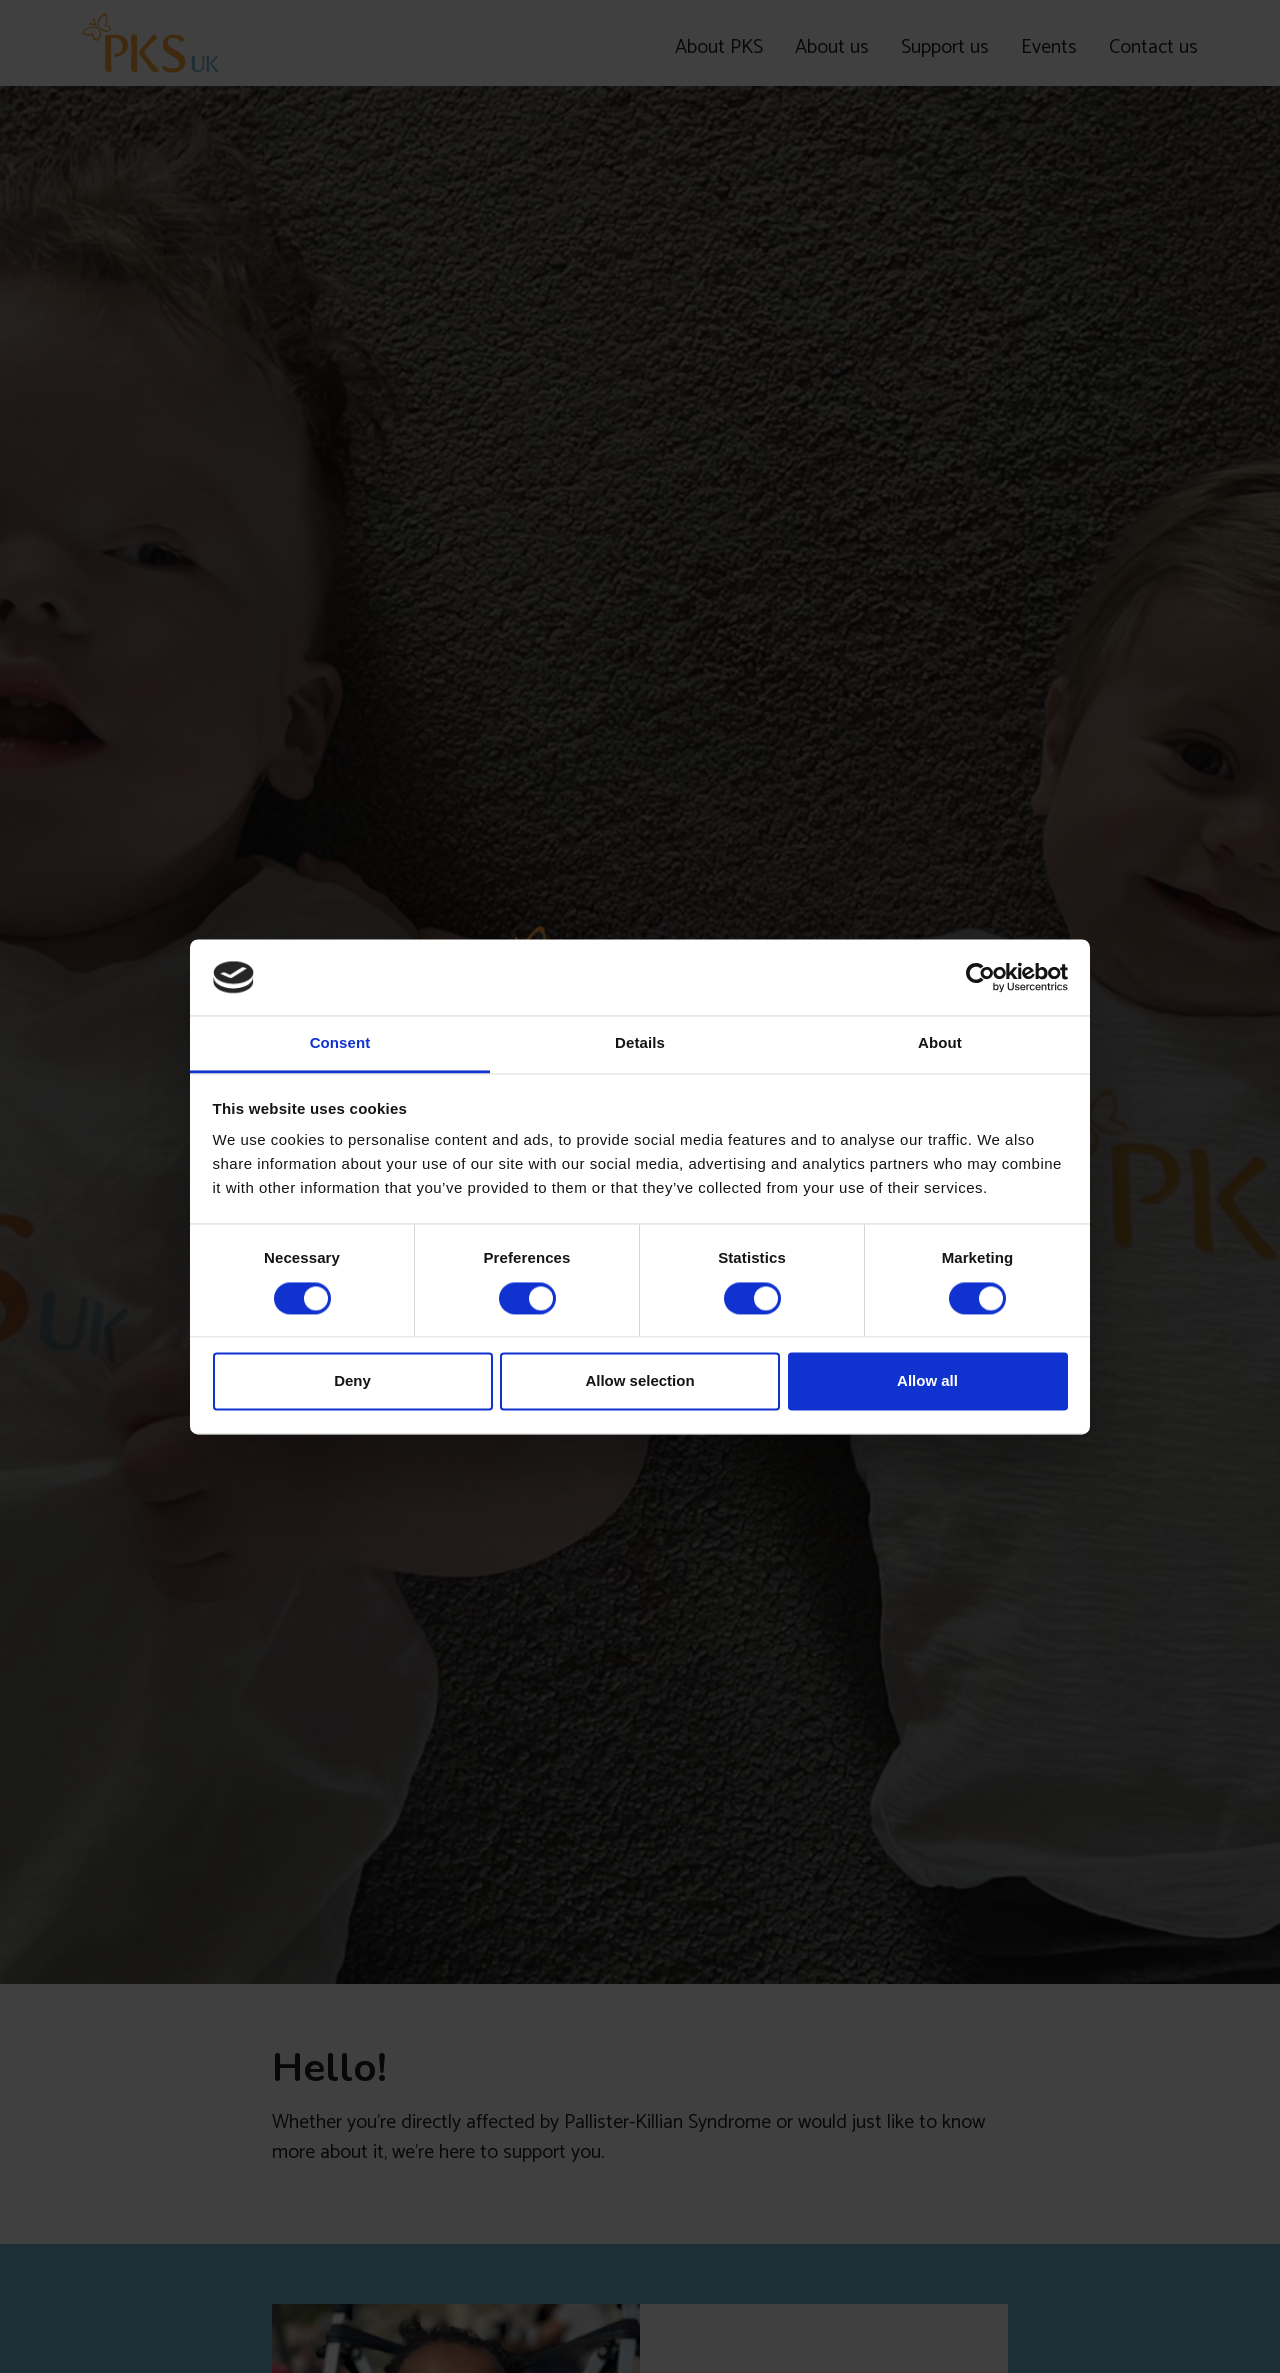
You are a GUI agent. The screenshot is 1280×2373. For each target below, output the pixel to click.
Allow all (927, 1381)
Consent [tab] (340, 1043)
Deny (352, 1381)
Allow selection (639, 1381)
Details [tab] (640, 1043)
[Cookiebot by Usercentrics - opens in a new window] (980, 977)
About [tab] (940, 1043)
